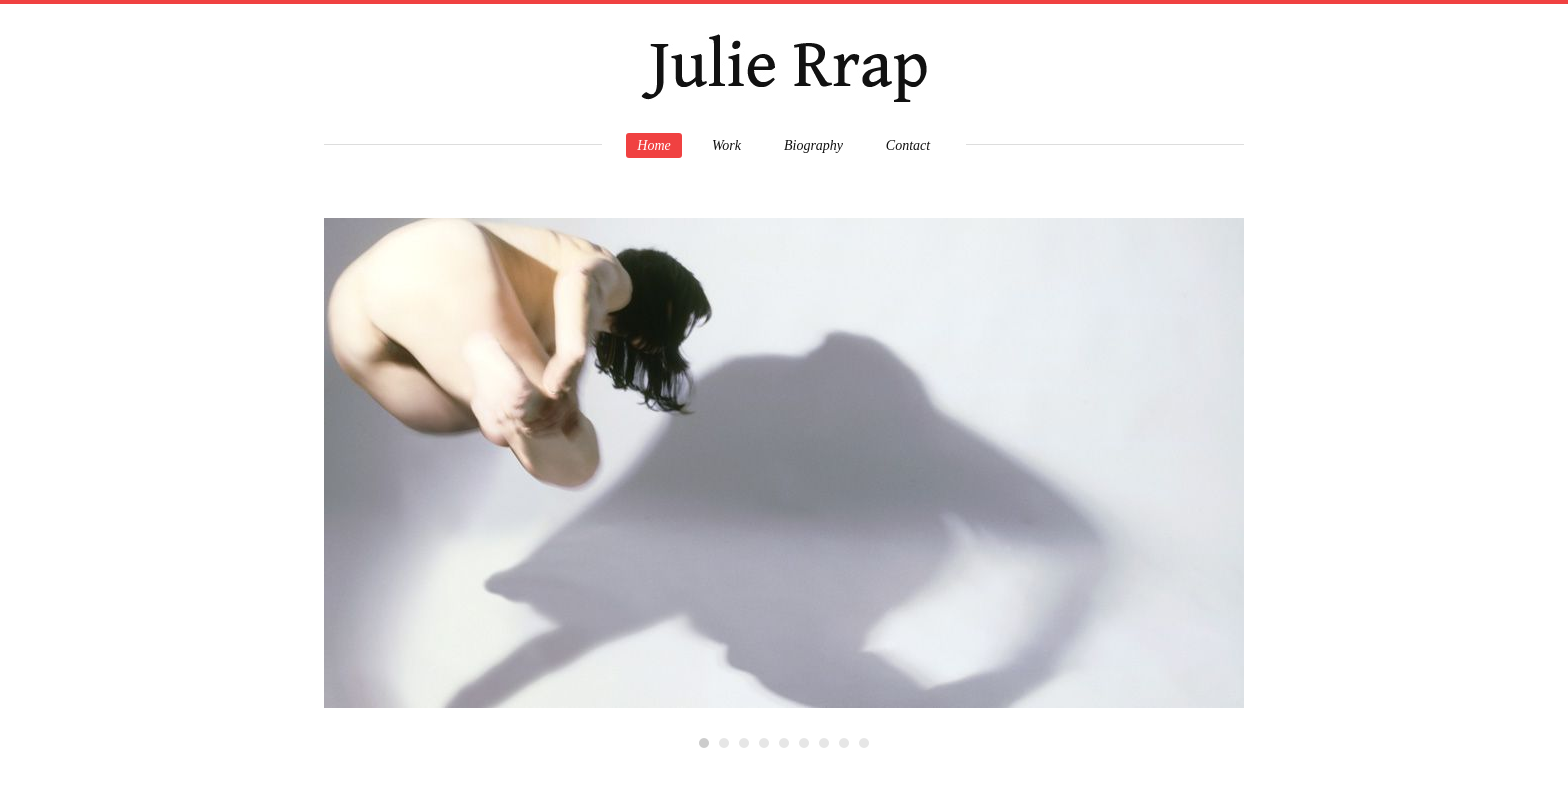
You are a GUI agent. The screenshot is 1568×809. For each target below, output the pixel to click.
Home (653, 145)
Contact (908, 145)
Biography (813, 145)
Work (726, 145)
